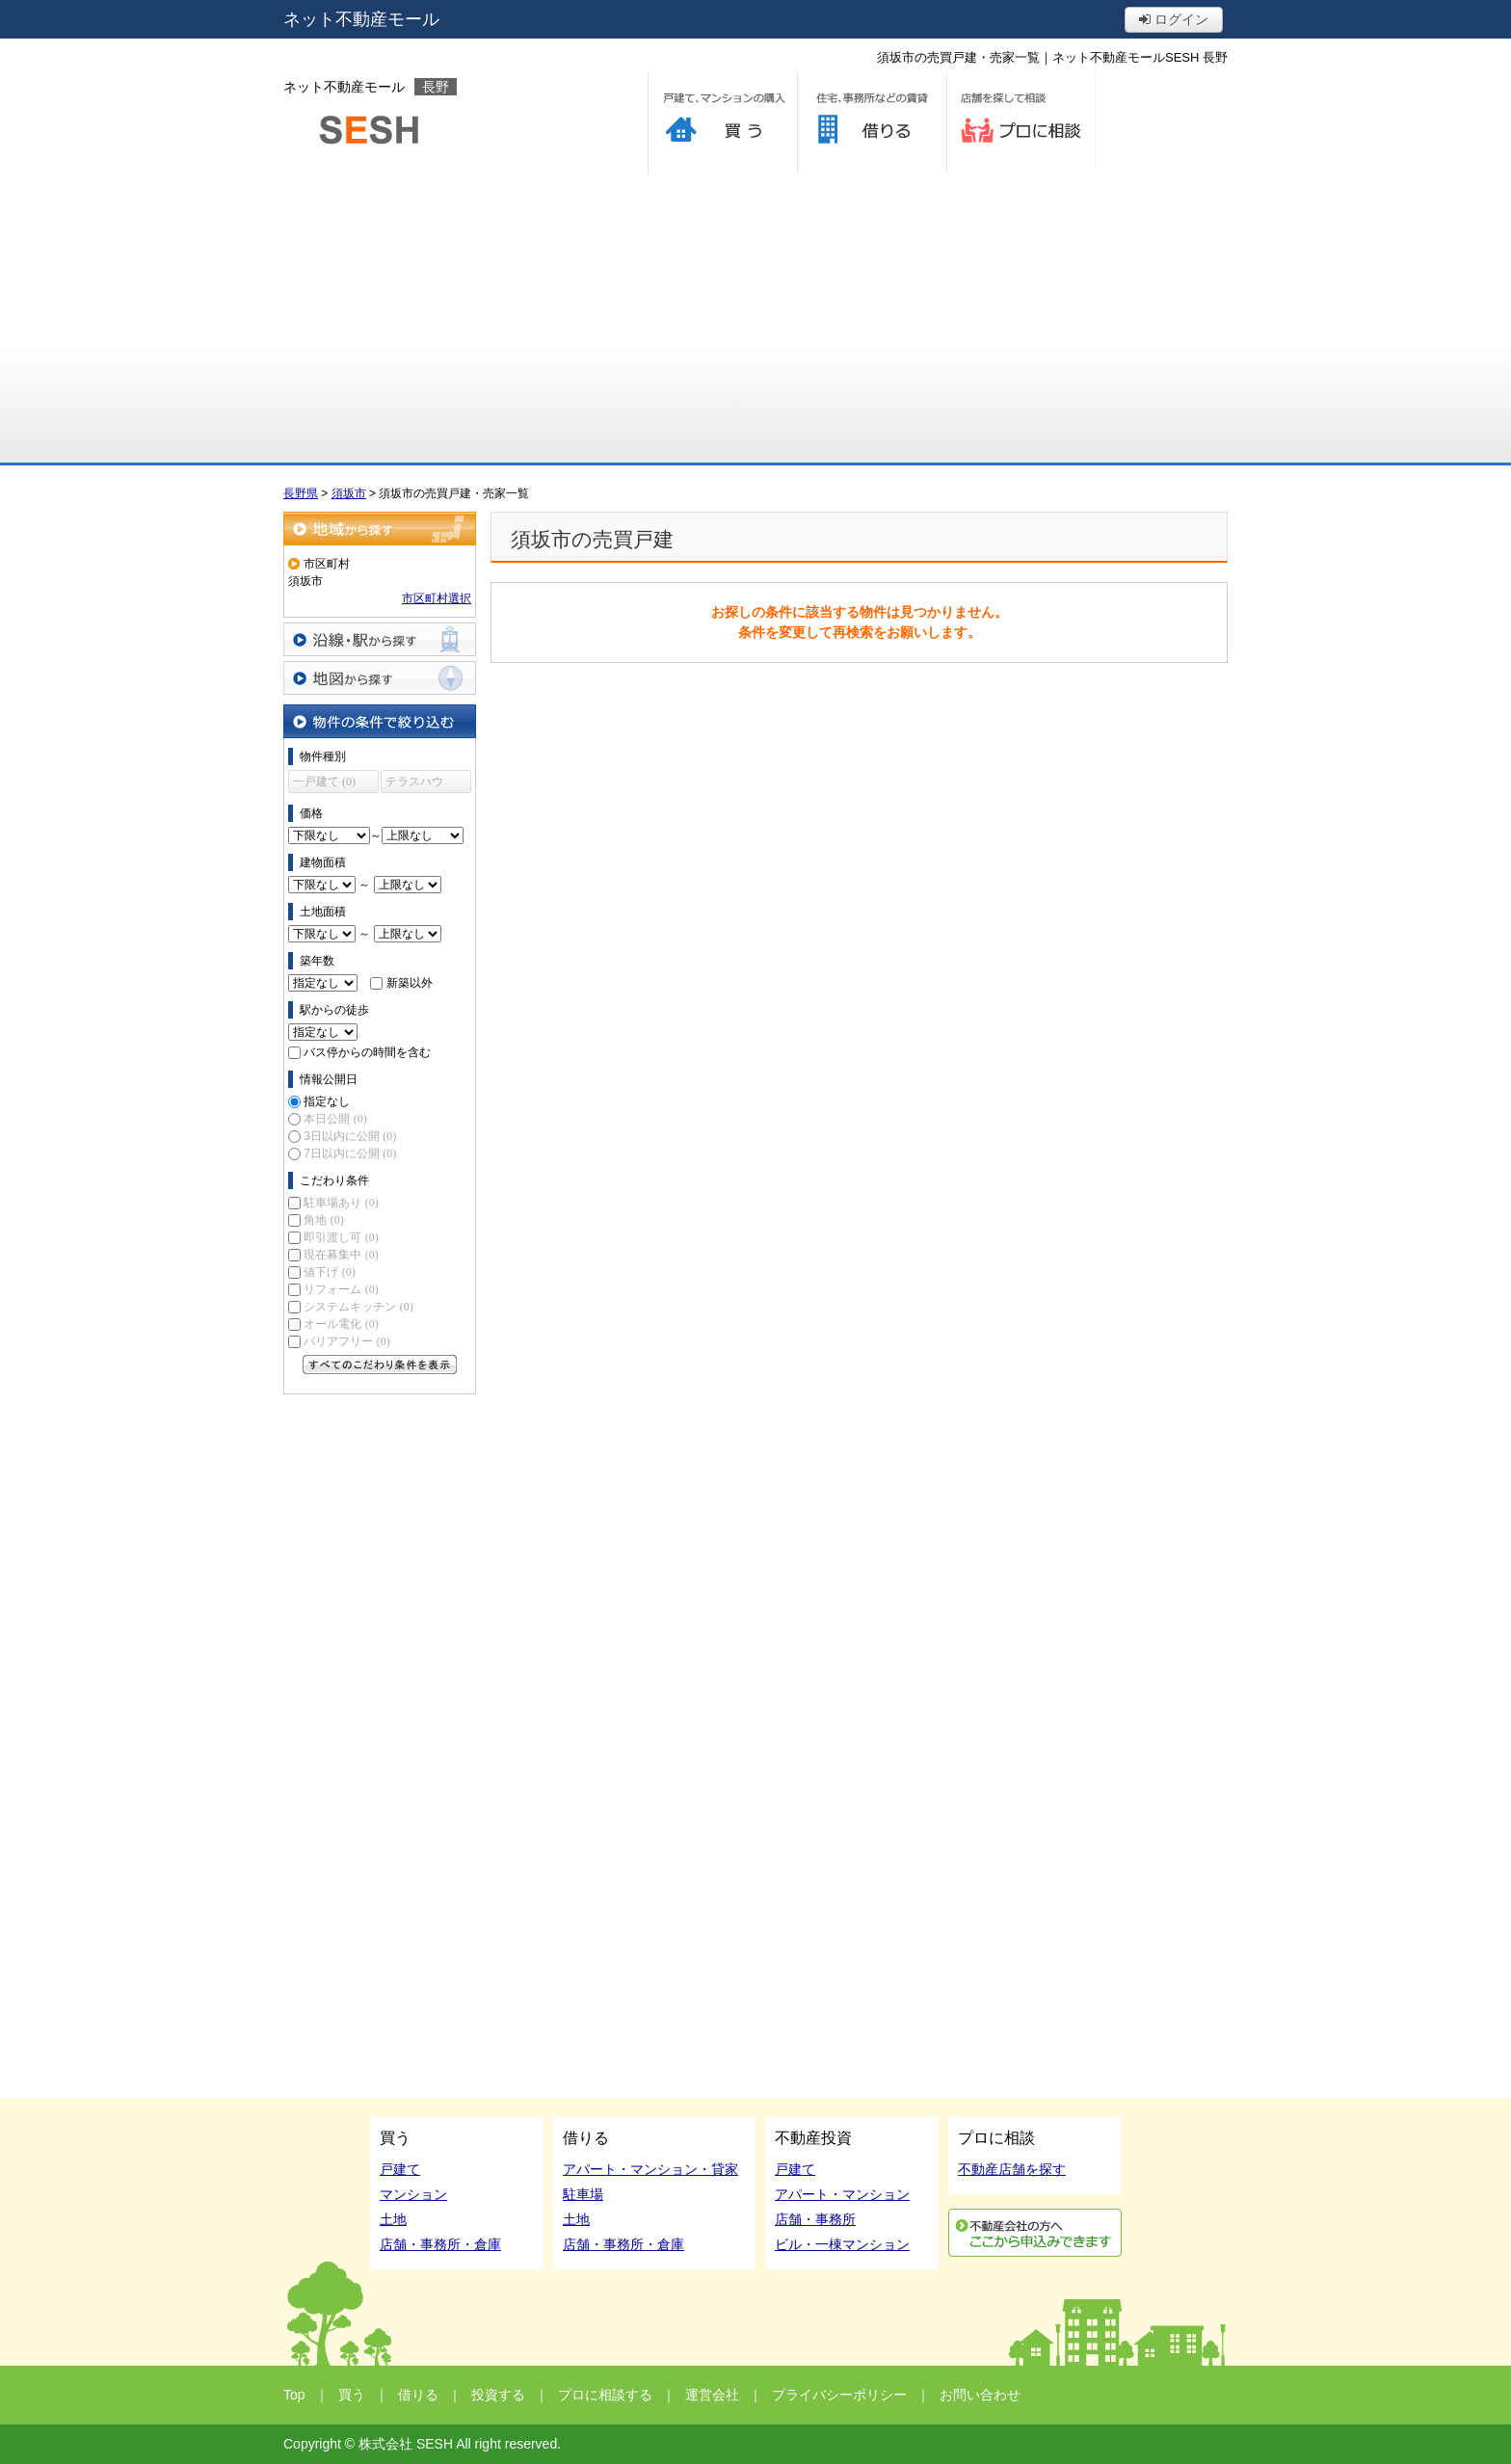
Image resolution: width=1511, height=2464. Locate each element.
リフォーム (341, 1289)
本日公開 (335, 1119)
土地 (393, 2219)
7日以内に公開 (350, 1153)
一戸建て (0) (324, 781)
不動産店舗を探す (1012, 2169)
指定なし (327, 1101)
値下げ (329, 1272)
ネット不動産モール (361, 19)
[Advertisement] (755, 318)
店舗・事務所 (815, 2219)
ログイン (1173, 19)
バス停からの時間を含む (367, 1052)
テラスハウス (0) (414, 784)
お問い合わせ (980, 2394)
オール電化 (341, 1324)
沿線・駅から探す (379, 639)
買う (722, 122)
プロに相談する (1021, 122)
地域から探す (379, 528)
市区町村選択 (436, 598)
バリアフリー (346, 1341)
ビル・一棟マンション (842, 2244)
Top (294, 2394)
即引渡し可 (341, 1237)
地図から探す (379, 678)
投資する (498, 2394)
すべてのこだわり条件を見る (380, 1364)
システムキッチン (358, 1306)
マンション (413, 2194)
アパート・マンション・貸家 (650, 2169)
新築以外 (409, 983)
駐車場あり (341, 1202)
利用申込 (1035, 2233)
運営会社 (712, 2394)
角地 (323, 1220)
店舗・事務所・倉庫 (440, 2244)
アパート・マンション (842, 2194)
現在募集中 (341, 1254)
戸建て (400, 2169)
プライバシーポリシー (839, 2394)
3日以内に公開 (350, 1136)
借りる (871, 122)
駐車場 (583, 2194)
